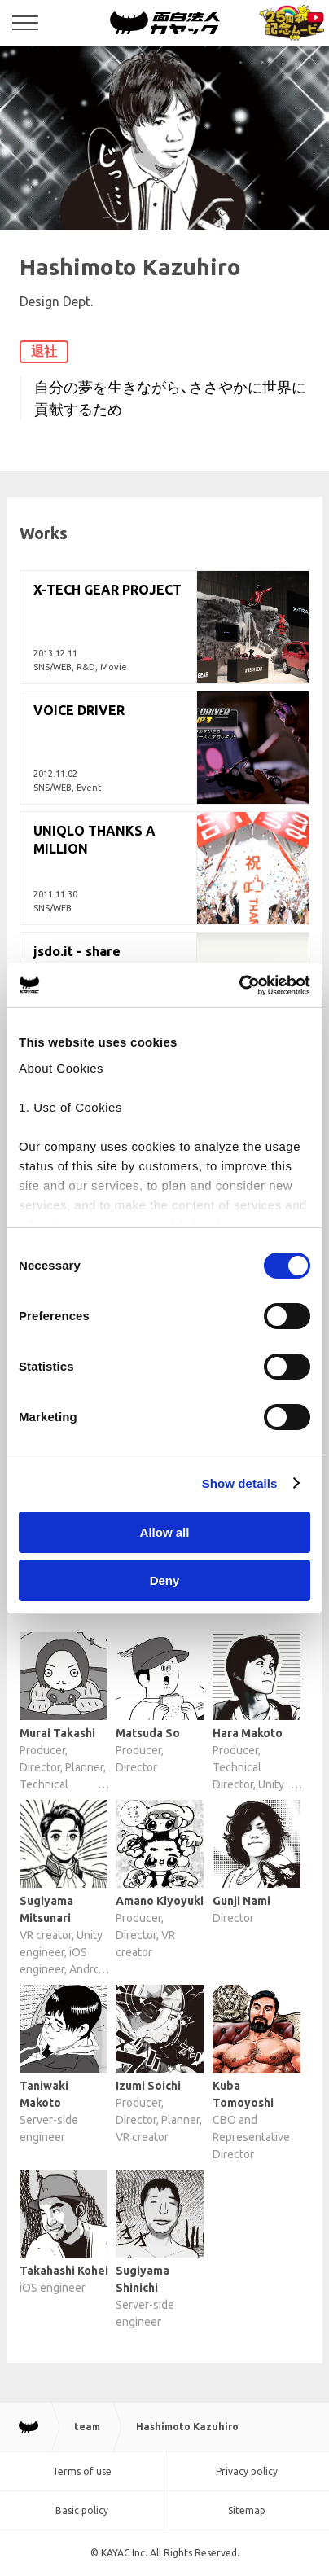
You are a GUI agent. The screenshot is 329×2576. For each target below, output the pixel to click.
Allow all (165, 1532)
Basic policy (81, 2510)
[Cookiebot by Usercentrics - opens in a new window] (239, 985)
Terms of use (82, 2471)
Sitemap (246, 2510)
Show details (240, 1483)
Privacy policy (247, 2471)
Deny (165, 1580)
